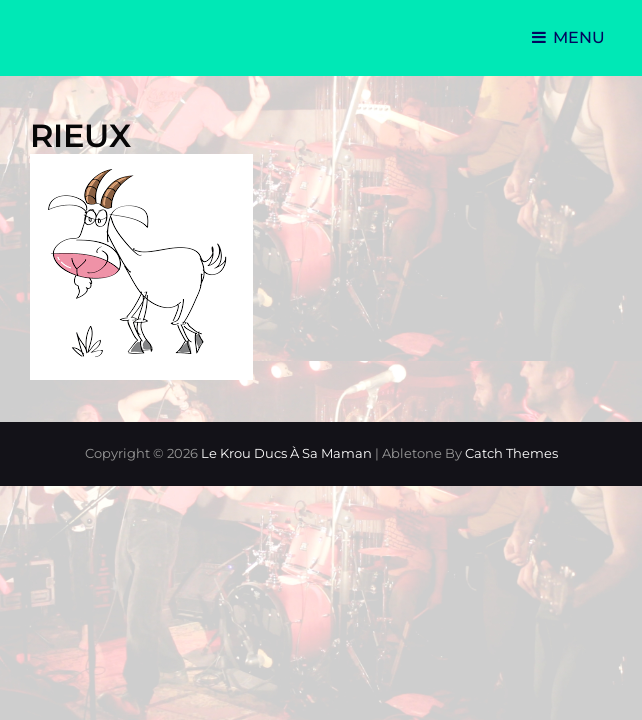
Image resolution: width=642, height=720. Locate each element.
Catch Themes (511, 453)
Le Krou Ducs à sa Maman (286, 453)
